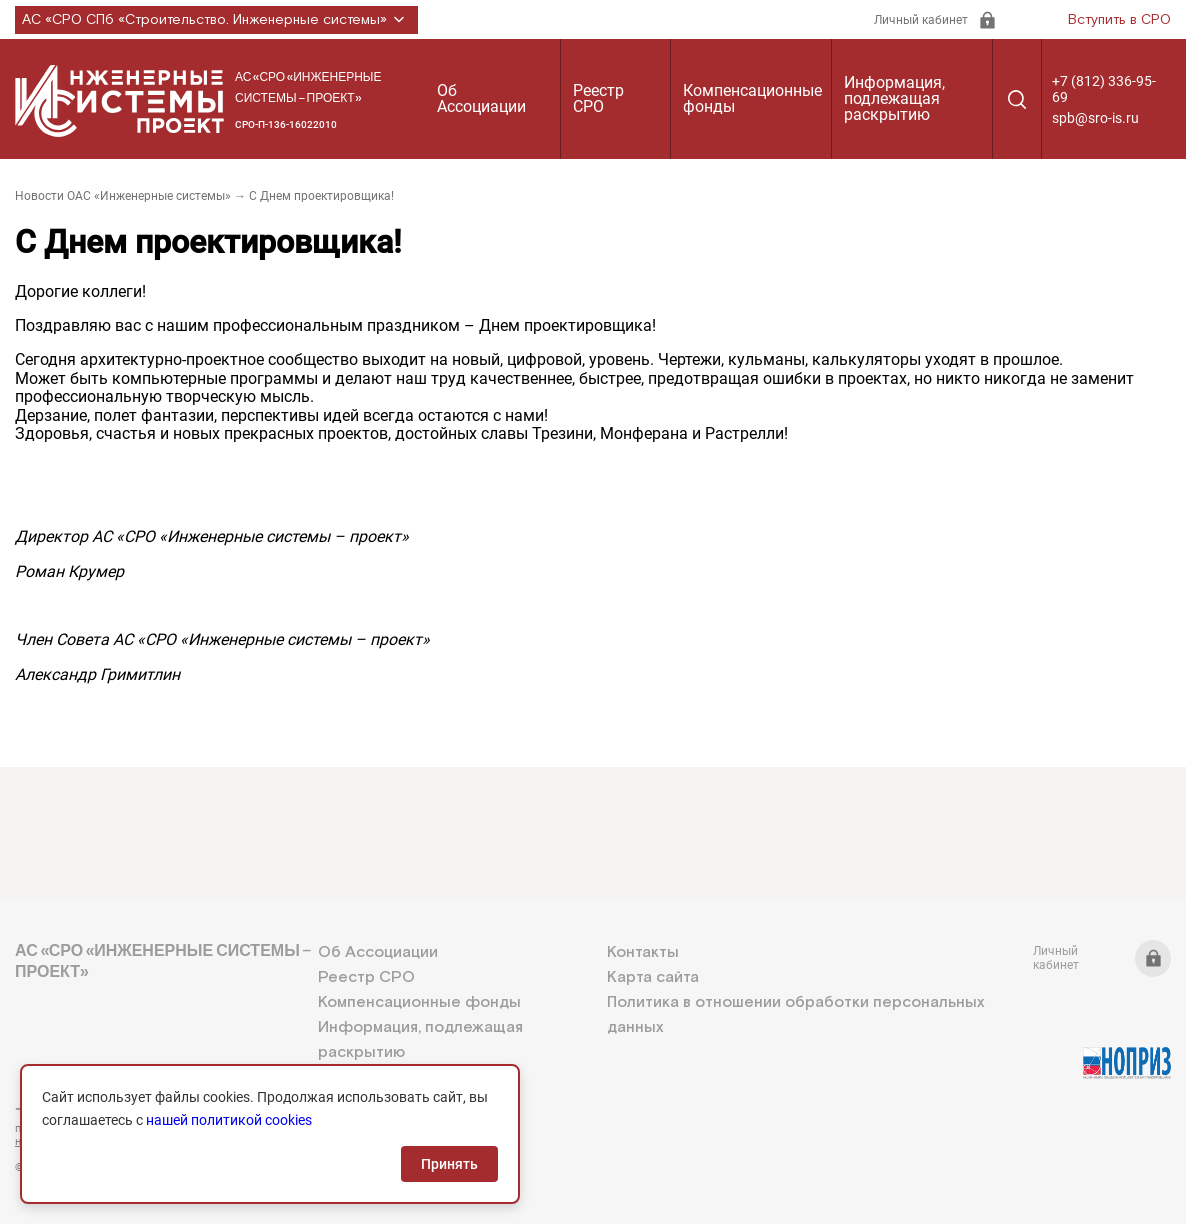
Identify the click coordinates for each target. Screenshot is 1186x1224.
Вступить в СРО (1119, 20)
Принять (449, 1164)
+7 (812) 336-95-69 (1104, 89)
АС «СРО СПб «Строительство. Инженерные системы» (216, 20)
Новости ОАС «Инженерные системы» (123, 196)
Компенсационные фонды (752, 98)
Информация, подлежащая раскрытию (894, 98)
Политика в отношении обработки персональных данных (795, 1015)
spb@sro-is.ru (1095, 118)
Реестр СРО (598, 98)
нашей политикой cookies (229, 1120)
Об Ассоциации (481, 98)
